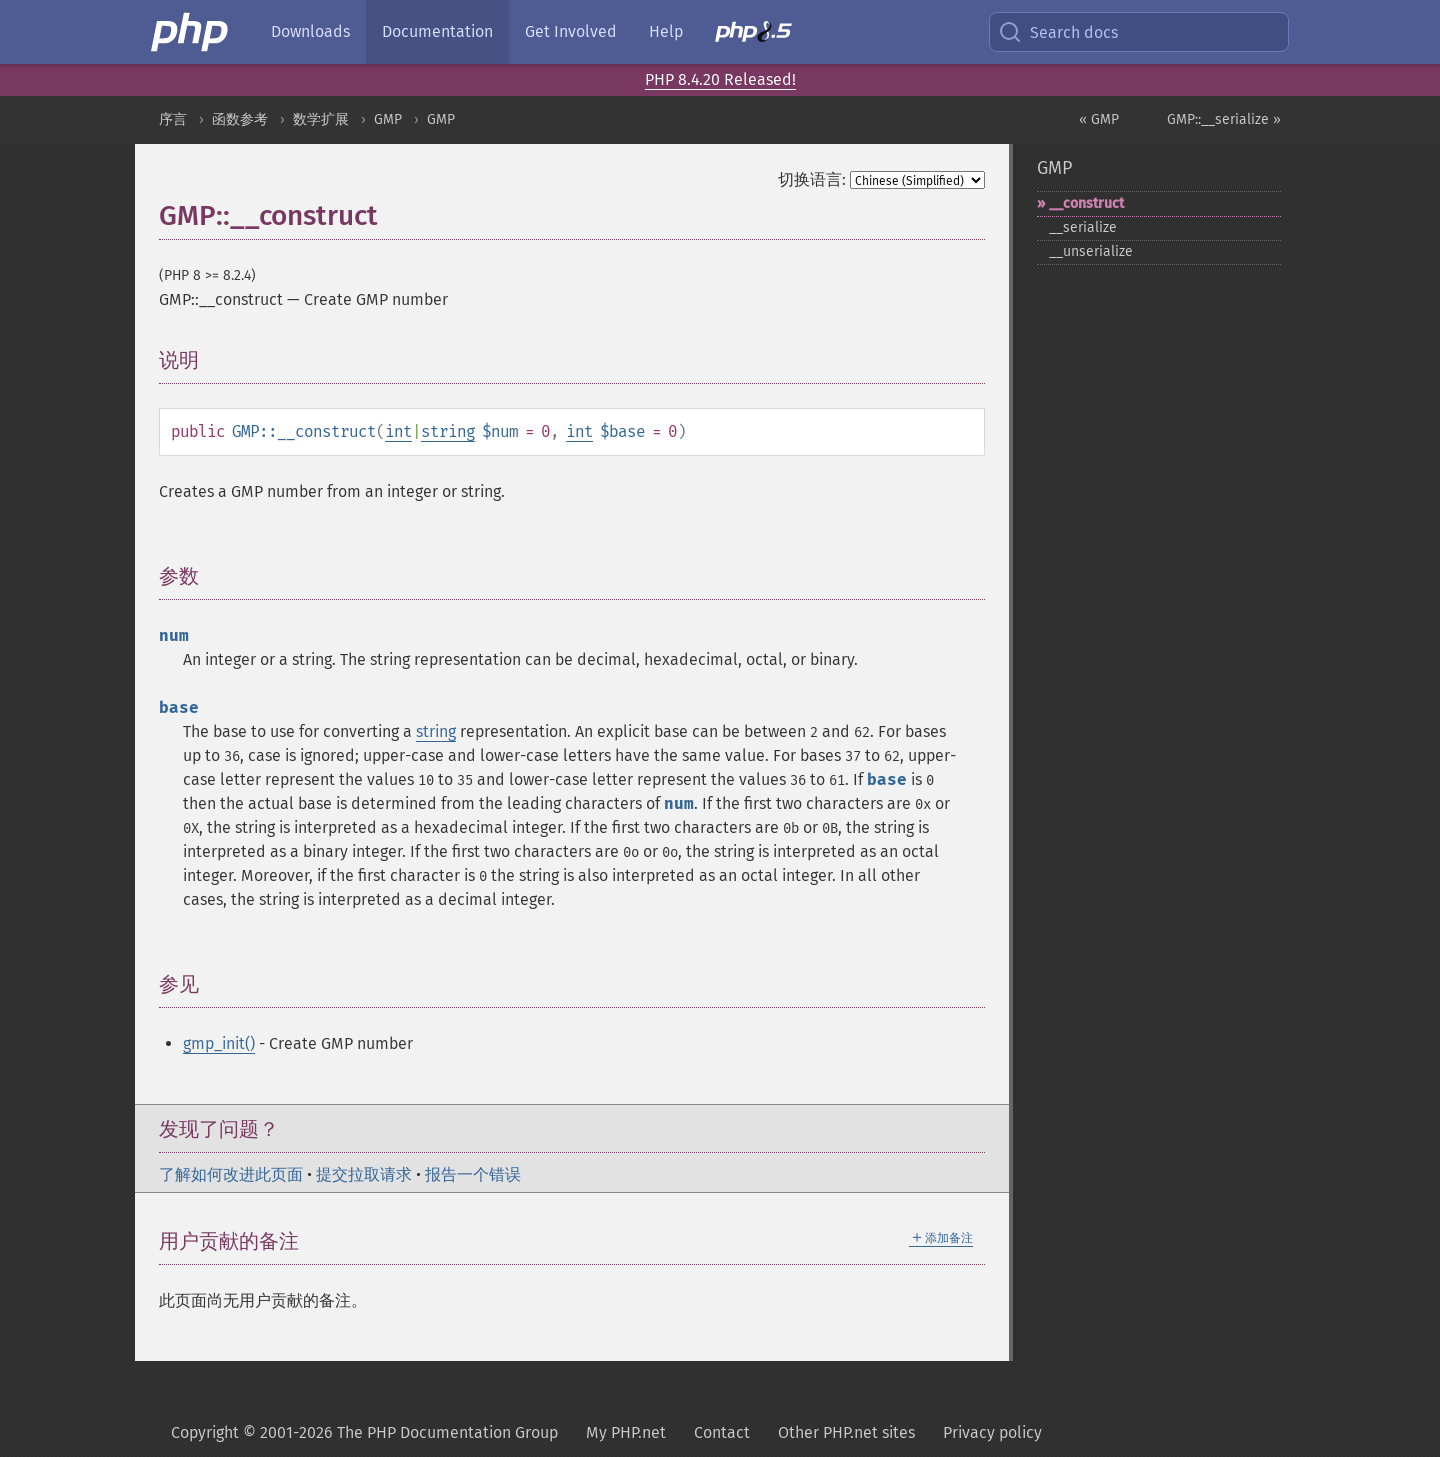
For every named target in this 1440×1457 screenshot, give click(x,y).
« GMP (1099, 119)
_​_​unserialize (1091, 251)
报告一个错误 (473, 1174)
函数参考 (240, 119)
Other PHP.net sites (846, 1432)
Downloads (310, 31)
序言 (173, 119)
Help (666, 31)
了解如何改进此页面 (231, 1174)
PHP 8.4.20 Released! (720, 79)
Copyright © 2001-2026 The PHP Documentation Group (364, 1432)
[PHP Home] (191, 32)
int (398, 431)
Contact (722, 1432)
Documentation (437, 31)
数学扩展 (321, 119)
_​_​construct (1086, 203)
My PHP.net (626, 1432)
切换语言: (812, 179)
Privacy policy (992, 1432)
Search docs (1058, 32)
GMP (388, 119)
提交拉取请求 (364, 1174)
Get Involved (571, 31)
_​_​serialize (1083, 227)
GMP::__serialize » (1224, 119)
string (448, 431)
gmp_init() (219, 1043)
